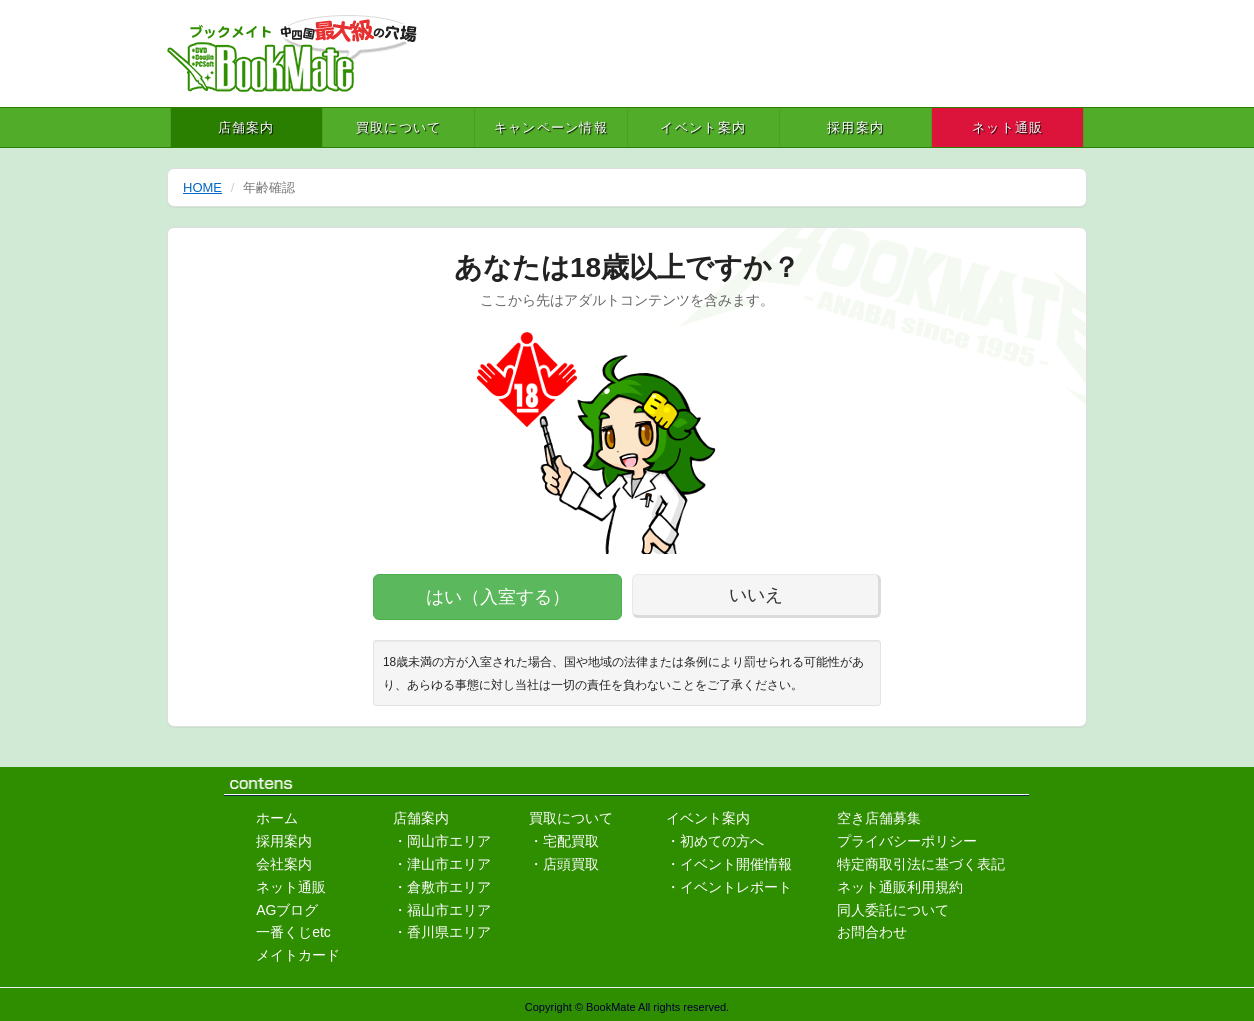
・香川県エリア (442, 932)
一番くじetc (293, 932)
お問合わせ (872, 932)
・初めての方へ (715, 841)
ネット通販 (1008, 127)
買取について (399, 127)
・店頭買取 (564, 864)
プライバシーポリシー (907, 841)
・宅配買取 (564, 841)
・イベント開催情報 (729, 864)
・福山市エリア (442, 910)
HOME (202, 187)
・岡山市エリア (442, 841)
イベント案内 (703, 127)
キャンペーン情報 (551, 127)
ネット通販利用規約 (900, 887)
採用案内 (855, 127)
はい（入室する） (498, 597)
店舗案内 (246, 127)
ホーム (277, 818)
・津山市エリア (442, 864)
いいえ (756, 595)
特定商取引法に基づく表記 (921, 864)
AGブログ (287, 910)
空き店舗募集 (879, 818)
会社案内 (284, 864)
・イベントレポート (729, 887)
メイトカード (298, 955)
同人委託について (893, 910)
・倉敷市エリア (442, 887)
